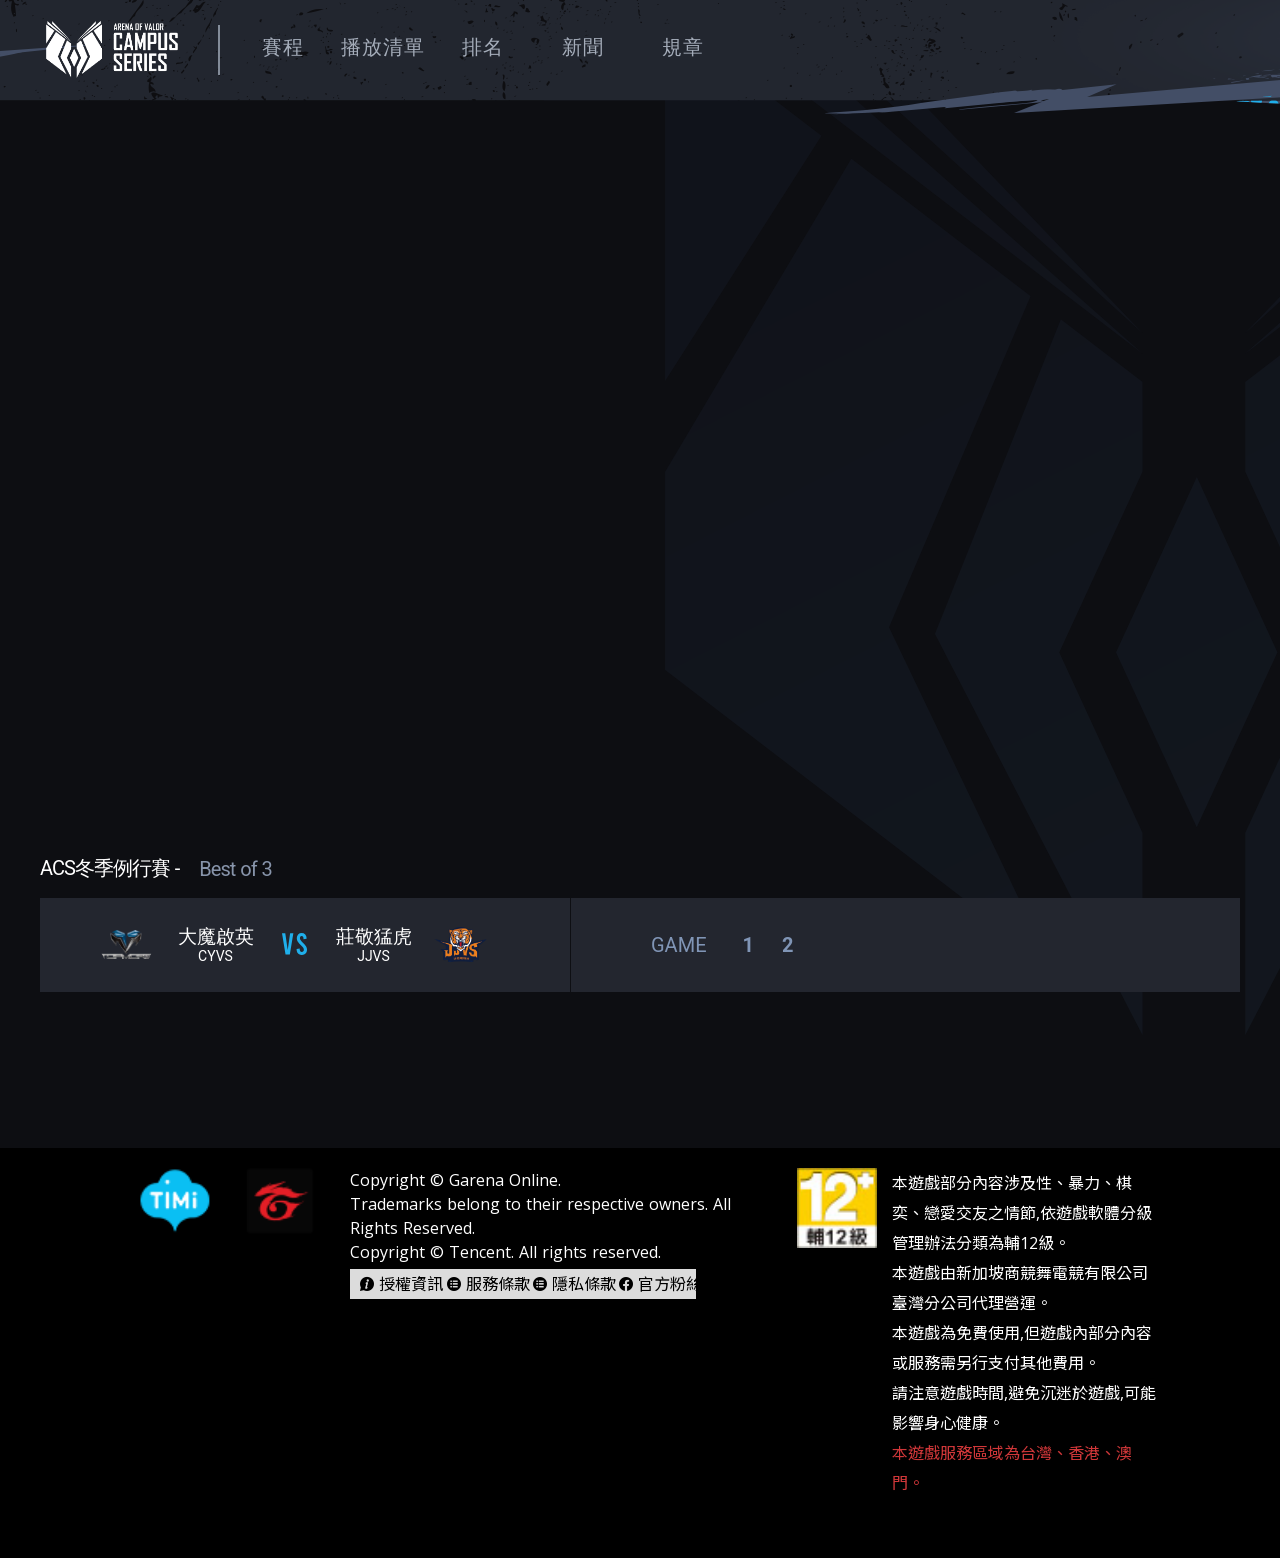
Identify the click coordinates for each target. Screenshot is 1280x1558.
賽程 (283, 47)
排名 (483, 47)
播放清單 (383, 47)
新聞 (583, 47)
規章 (683, 47)
